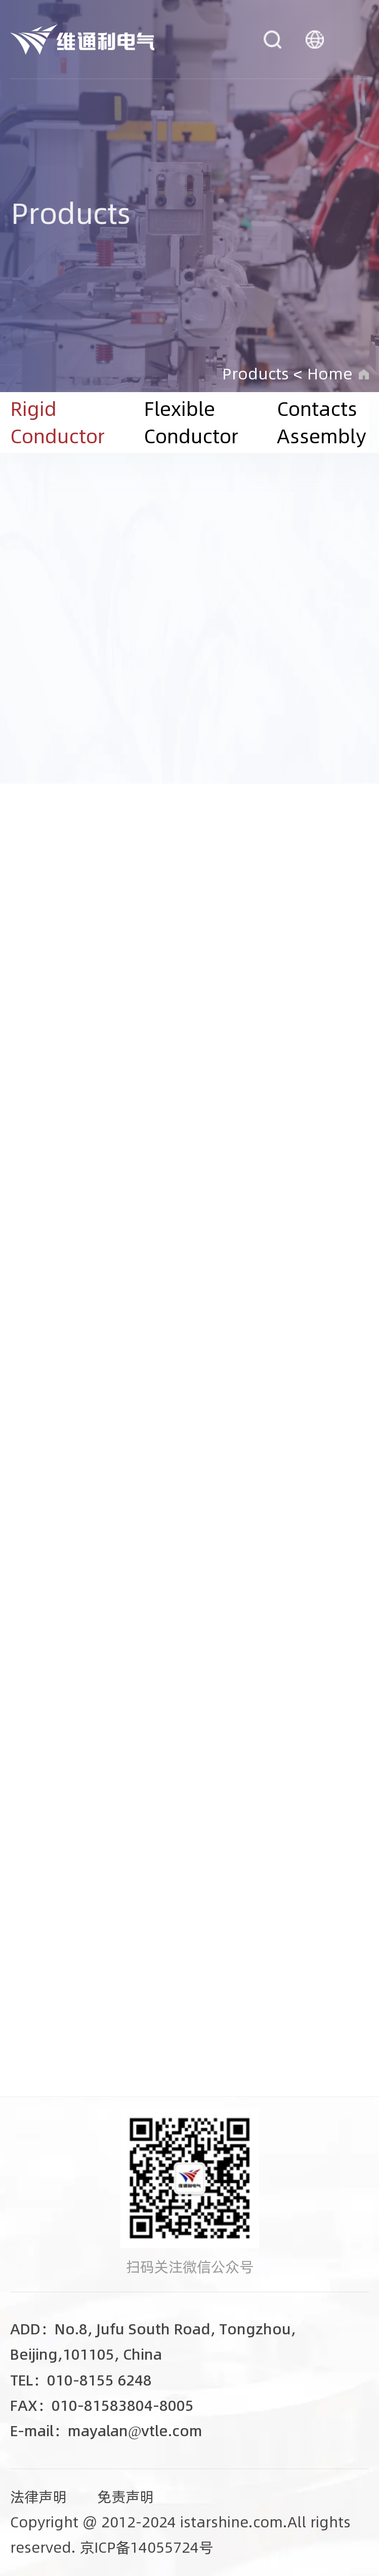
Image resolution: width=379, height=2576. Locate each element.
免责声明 (125, 2497)
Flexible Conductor (191, 422)
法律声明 (38, 2497)
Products (255, 374)
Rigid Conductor (57, 422)
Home (330, 374)
